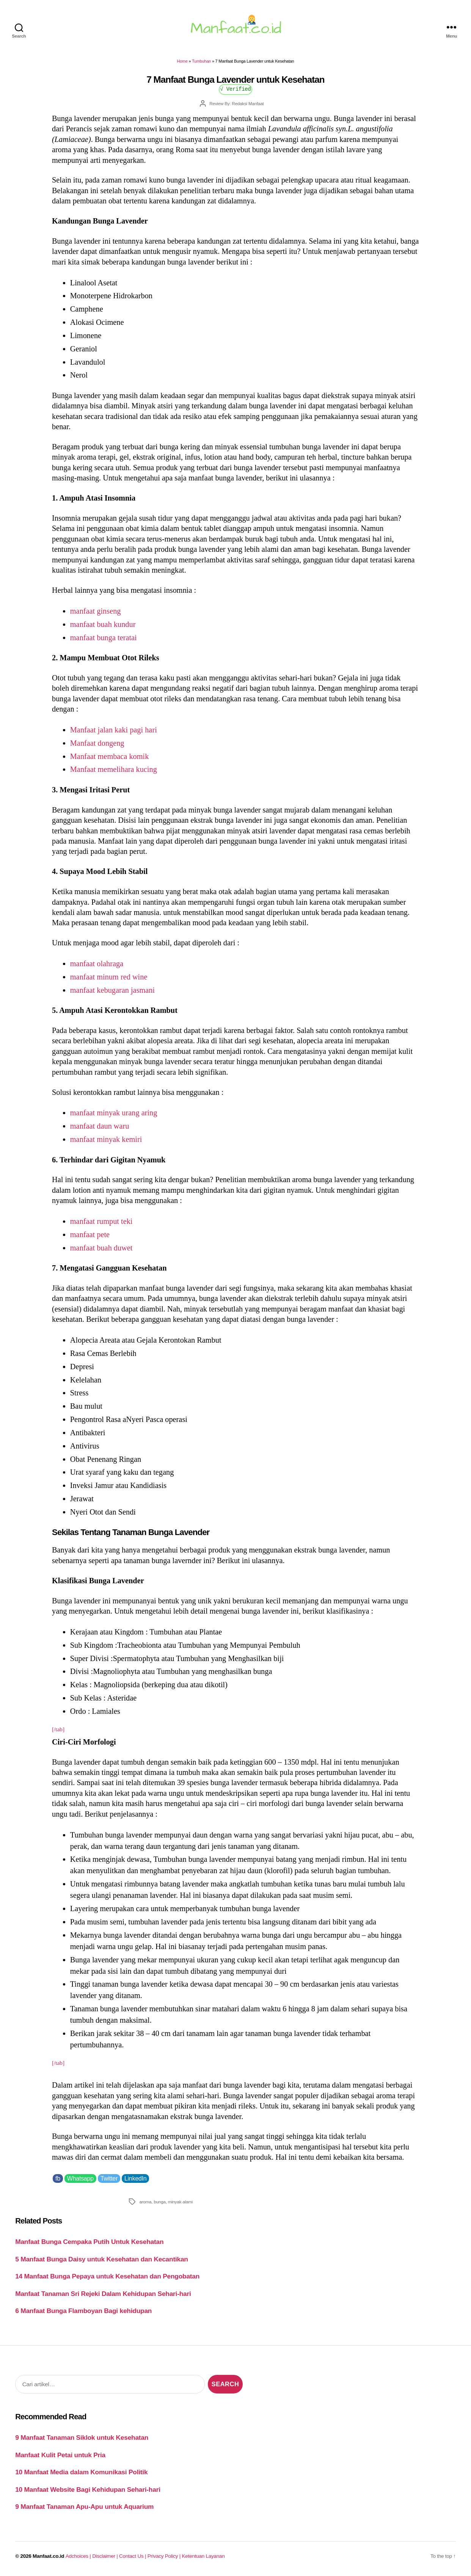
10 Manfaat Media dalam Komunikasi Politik (81, 2472)
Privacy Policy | (165, 2556)
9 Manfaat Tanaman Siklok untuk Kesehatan (81, 2437)
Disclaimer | (105, 2556)
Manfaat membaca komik (109, 756)
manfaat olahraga (96, 963)
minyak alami (180, 2201)
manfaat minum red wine (109, 977)
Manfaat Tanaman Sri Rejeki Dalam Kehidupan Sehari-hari (103, 2293)
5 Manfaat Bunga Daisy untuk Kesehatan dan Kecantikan (101, 2259)
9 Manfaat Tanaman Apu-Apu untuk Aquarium (84, 2506)
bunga (159, 2201)
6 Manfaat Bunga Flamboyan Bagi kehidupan (83, 2311)
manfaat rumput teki (101, 1221)
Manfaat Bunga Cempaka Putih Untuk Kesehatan (89, 2241)
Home (182, 61)
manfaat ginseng (95, 611)
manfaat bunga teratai (103, 637)
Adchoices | (79, 2556)
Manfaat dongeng (97, 743)
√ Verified (235, 88)
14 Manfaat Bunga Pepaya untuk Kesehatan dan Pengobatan (107, 2276)
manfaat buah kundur (103, 624)
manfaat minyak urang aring (113, 1112)
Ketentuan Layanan (203, 2556)
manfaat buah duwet (101, 1248)
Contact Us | (133, 2556)
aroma (145, 2201)
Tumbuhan (201, 61)
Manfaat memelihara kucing (113, 769)
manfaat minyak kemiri (106, 1139)
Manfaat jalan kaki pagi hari (113, 730)
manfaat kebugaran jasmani (112, 990)
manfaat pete (90, 1234)
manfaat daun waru (99, 1126)
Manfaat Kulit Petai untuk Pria (60, 2455)
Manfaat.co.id (48, 2556)
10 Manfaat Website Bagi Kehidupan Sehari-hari (87, 2489)
